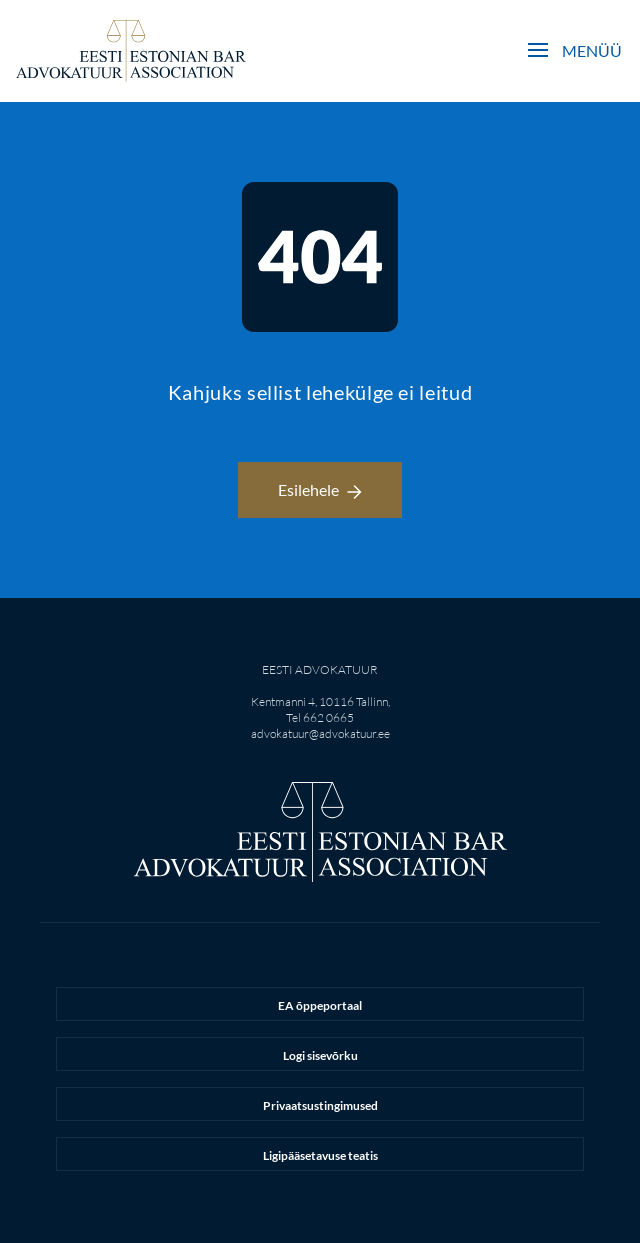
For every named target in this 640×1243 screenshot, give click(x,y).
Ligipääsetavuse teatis (320, 1155)
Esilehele (320, 489)
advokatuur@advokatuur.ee (320, 733)
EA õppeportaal (320, 1005)
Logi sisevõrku (320, 1055)
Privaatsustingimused (320, 1105)
